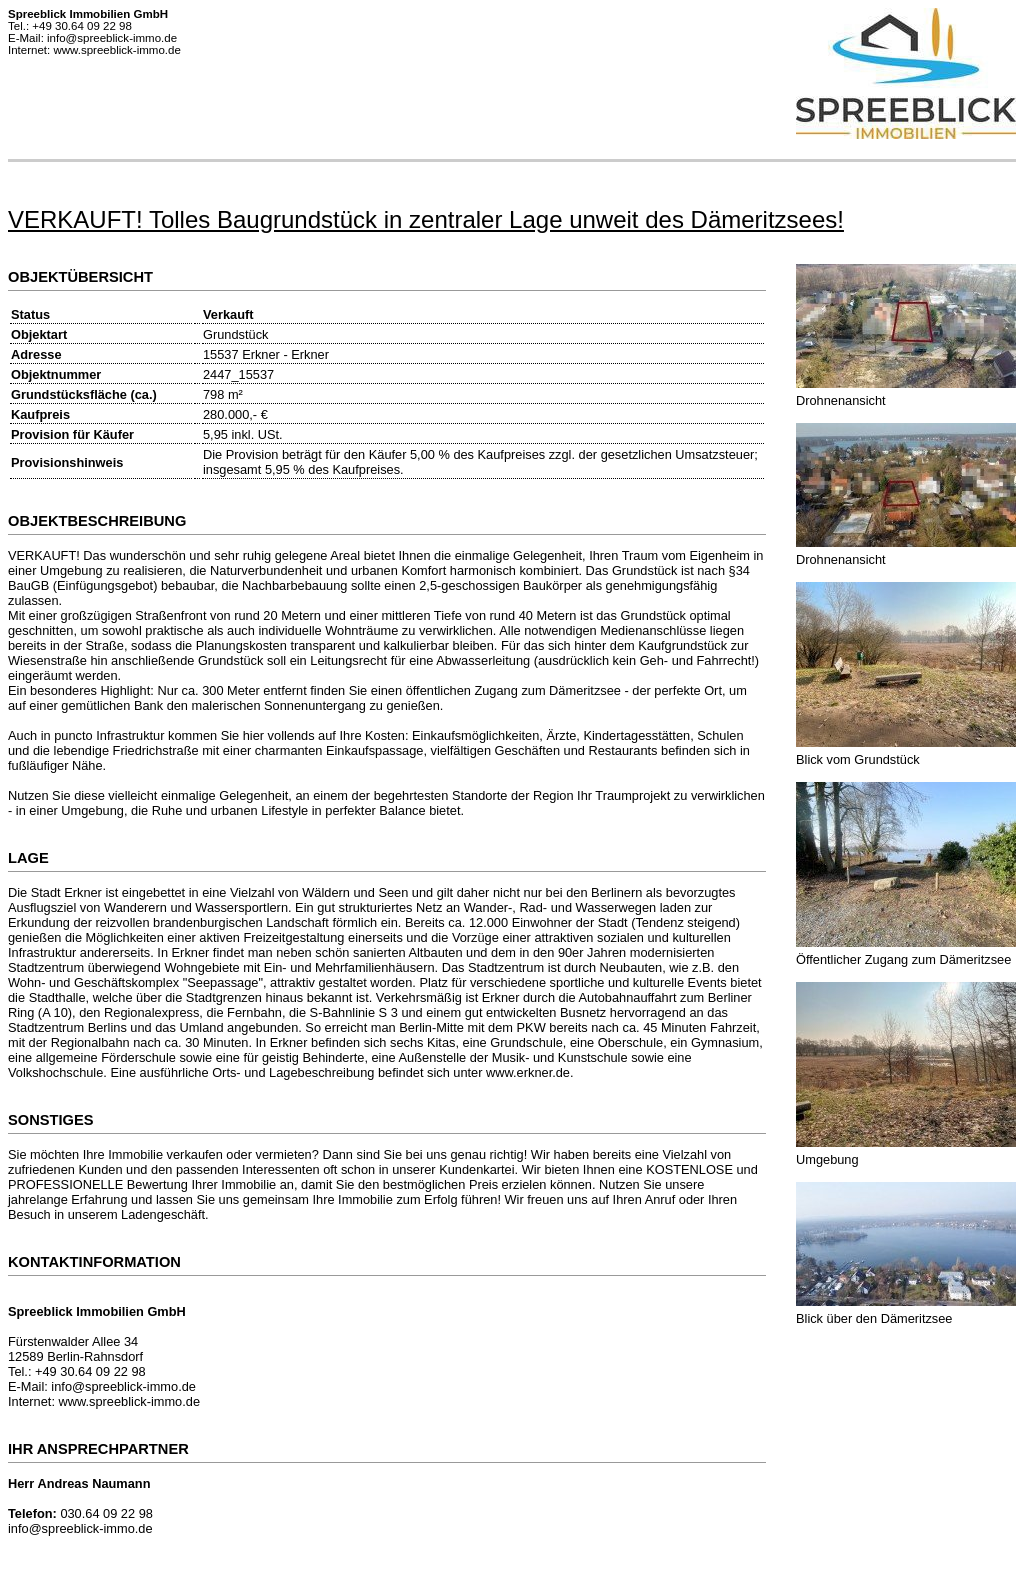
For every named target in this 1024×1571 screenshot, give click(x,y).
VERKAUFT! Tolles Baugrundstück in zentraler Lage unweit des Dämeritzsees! (426, 219)
